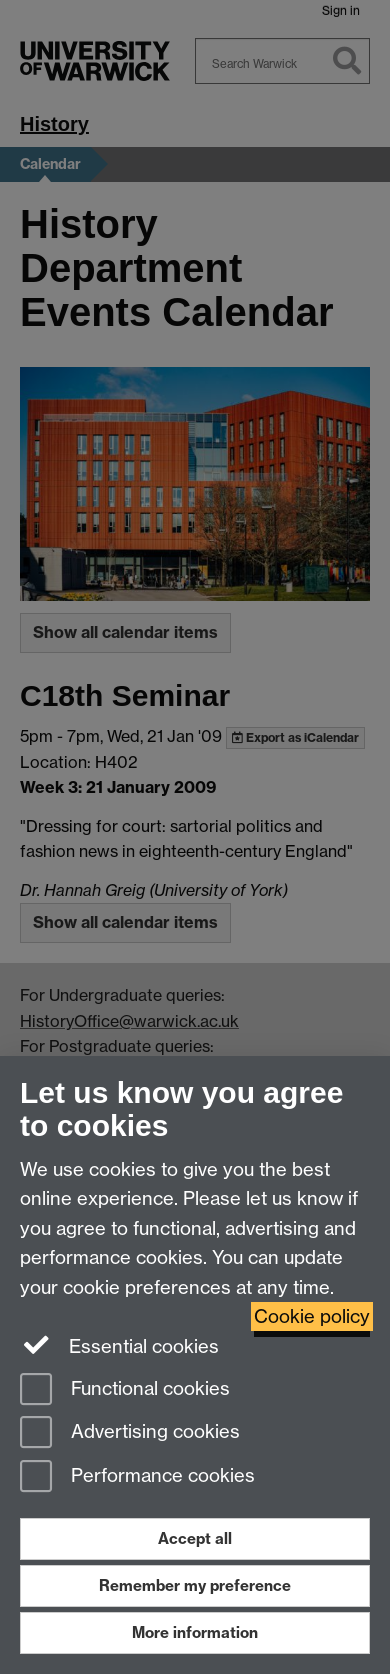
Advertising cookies (130, 1433)
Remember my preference (195, 1585)
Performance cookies (137, 1477)
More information (195, 1632)
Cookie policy (312, 1316)
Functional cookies (125, 1390)
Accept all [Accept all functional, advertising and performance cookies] (195, 1538)
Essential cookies (119, 1345)
